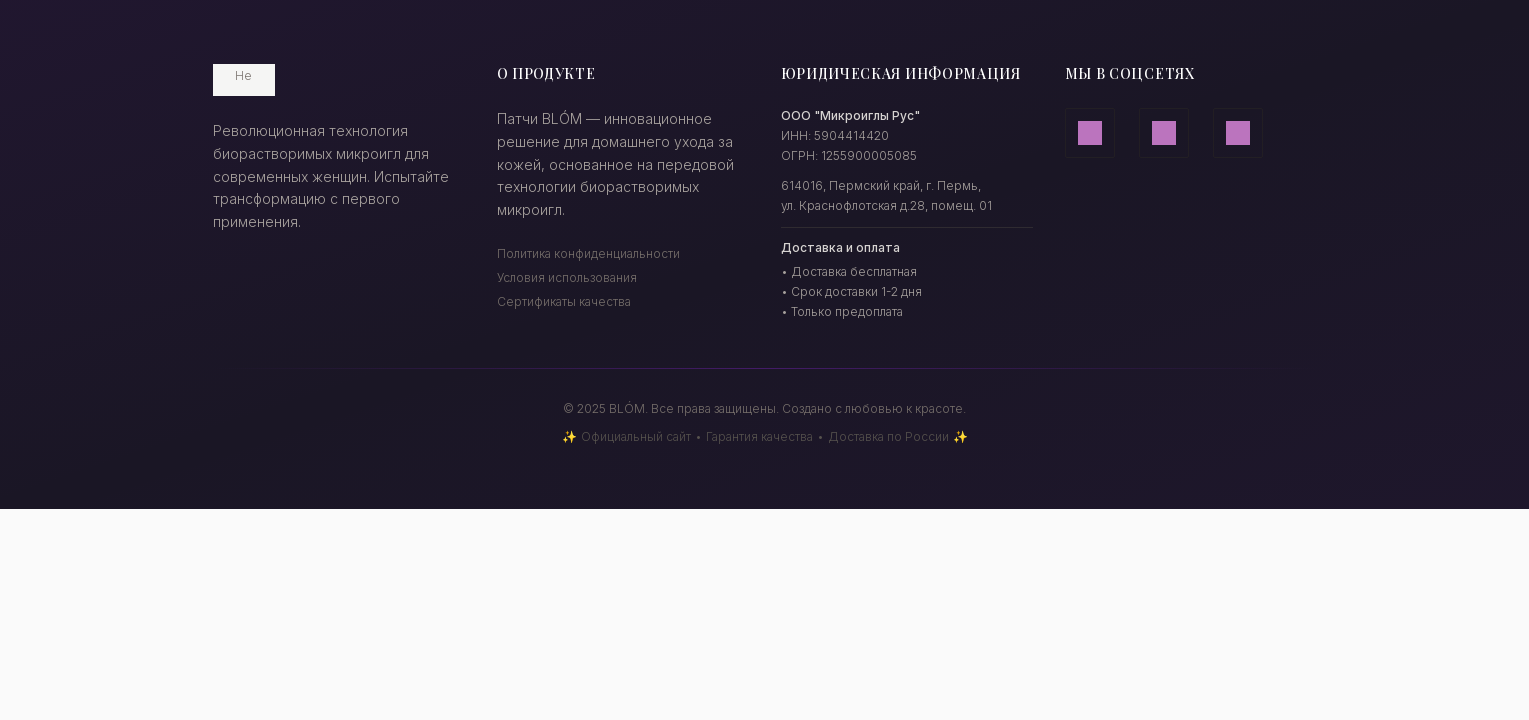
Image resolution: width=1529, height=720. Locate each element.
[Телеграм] (1164, 133)
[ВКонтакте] (1238, 133)
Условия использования (567, 277)
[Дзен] (1090, 133)
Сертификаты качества (564, 301)
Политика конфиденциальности (588, 253)
